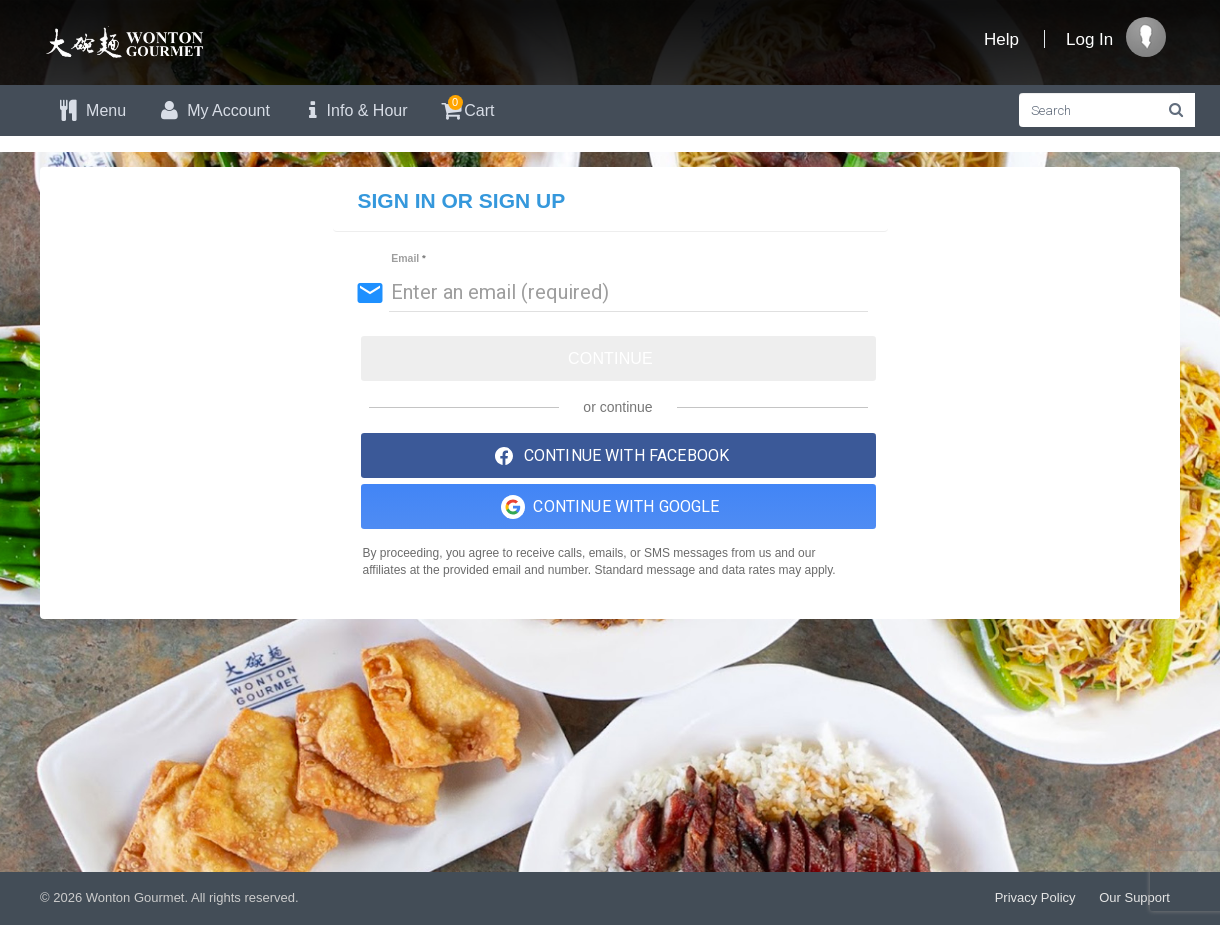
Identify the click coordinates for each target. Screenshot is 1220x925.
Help (1001, 39)
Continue (610, 358)
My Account (213, 110)
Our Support (1134, 897)
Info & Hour (354, 110)
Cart (466, 107)
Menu (90, 110)
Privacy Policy (1035, 897)
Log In (1089, 39)
